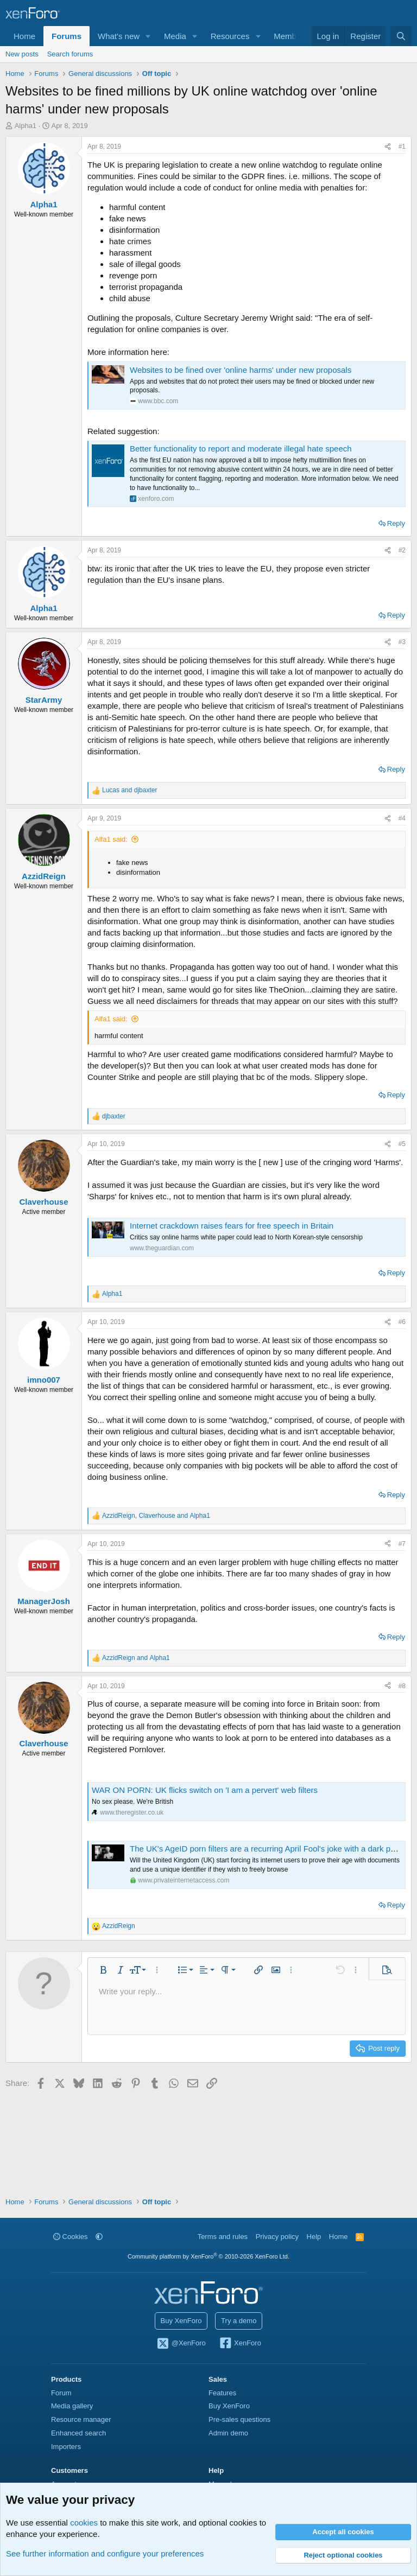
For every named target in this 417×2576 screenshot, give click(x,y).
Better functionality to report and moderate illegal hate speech (241, 448)
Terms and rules (223, 2236)
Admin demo (228, 2433)
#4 (402, 818)
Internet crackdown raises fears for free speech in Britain (231, 1225)
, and (156, 1515)
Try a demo (238, 2321)
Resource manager (81, 2419)
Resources (230, 36)
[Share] (388, 147)
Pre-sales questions (239, 2419)
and (129, 790)
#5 (402, 1144)
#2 (402, 550)
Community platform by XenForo (208, 2256)
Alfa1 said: (111, 839)
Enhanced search (78, 2433)
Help (314, 2236)
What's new (119, 36)
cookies (84, 2522)
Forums (66, 36)
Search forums (70, 54)
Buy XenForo (181, 2321)
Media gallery (72, 2406)
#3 (402, 642)
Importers (66, 2447)
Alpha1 (25, 126)
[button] (148, 36)
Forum (61, 2393)
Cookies (70, 2236)
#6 (402, 1322)
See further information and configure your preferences (105, 2553)
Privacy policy (277, 2236)
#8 (402, 1686)
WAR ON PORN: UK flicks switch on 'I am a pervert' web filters (205, 1790)
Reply (396, 523)
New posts (22, 54)
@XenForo (181, 2343)
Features (222, 2393)
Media (175, 36)
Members (291, 36)
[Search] (401, 36)
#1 (402, 146)
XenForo (239, 2343)
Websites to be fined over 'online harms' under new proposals (240, 369)
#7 (402, 1544)
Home (24, 36)
